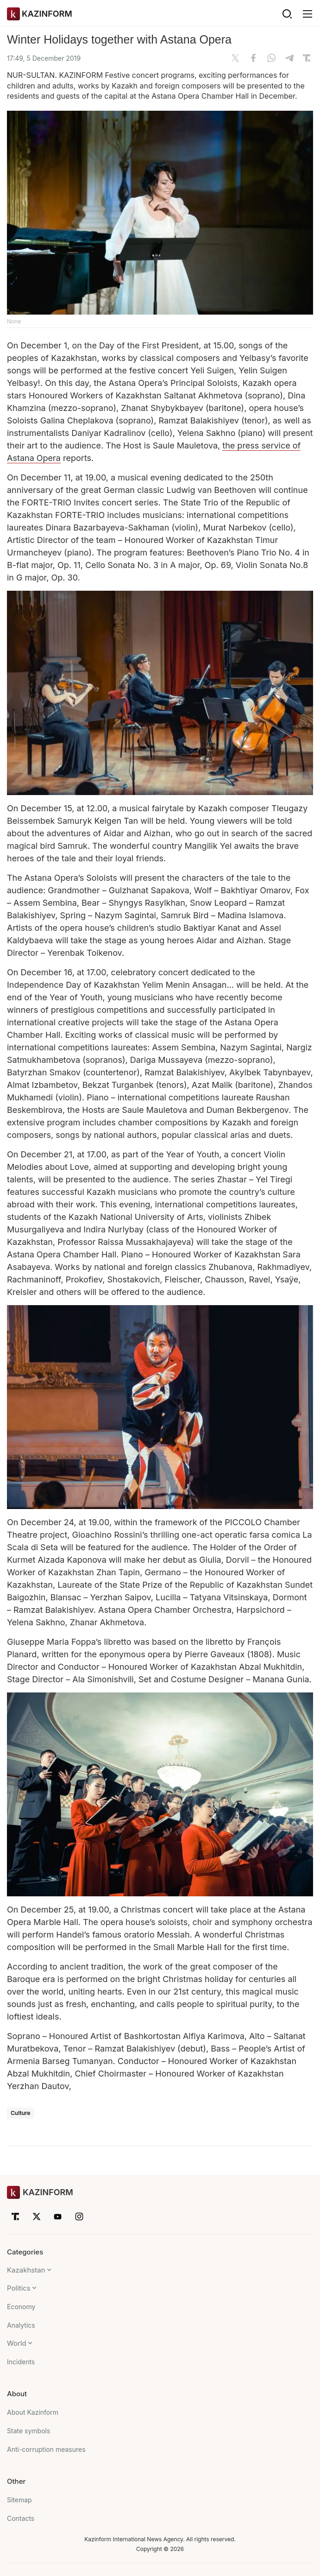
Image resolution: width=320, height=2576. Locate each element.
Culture (21, 2112)
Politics (19, 2288)
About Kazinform (32, 2412)
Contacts (20, 2518)
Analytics (21, 2325)
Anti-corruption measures (46, 2449)
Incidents (21, 2362)
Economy (21, 2307)
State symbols (28, 2431)
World (16, 2343)
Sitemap (19, 2500)
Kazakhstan (26, 2270)
